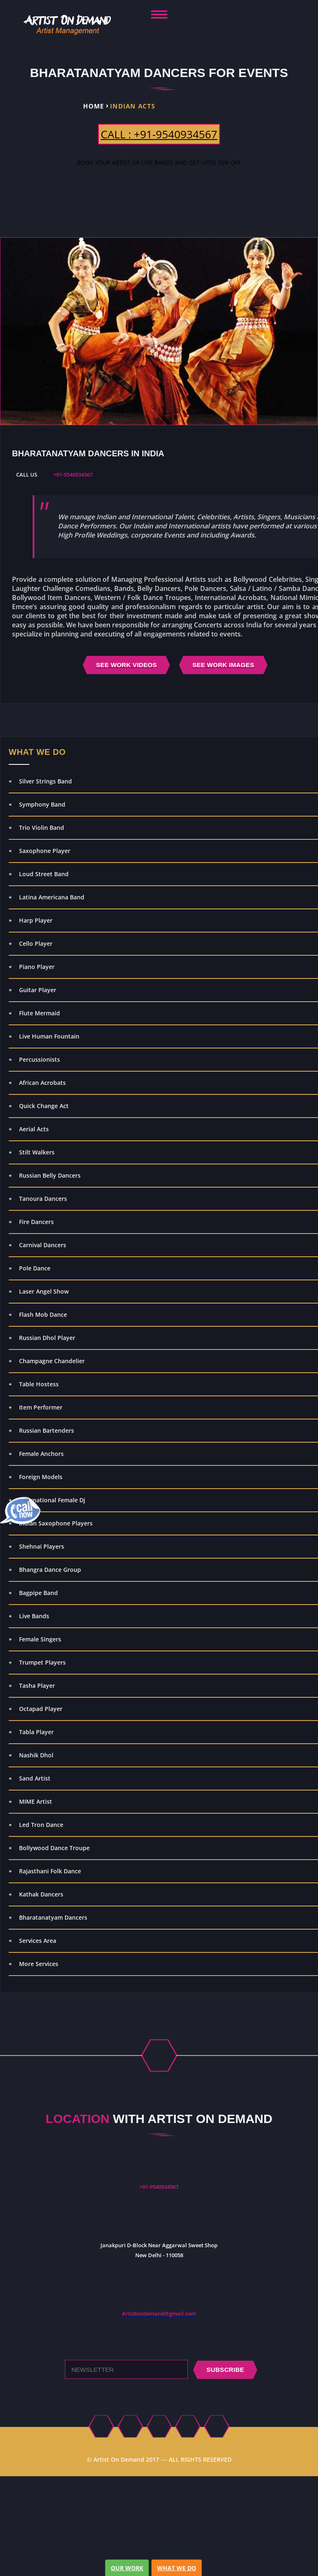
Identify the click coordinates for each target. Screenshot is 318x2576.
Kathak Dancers (41, 1894)
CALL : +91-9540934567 (159, 134)
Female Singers (40, 1639)
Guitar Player (37, 990)
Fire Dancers (36, 1222)
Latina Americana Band (51, 897)
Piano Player (37, 967)
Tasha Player (37, 1685)
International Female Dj (52, 1500)
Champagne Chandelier (52, 1361)
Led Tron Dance (41, 1825)
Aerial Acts (34, 1129)
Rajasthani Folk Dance (50, 1871)
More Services (38, 1964)
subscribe (225, 2369)
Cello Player (36, 943)
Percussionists (39, 1059)
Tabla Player (36, 1732)
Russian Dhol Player (47, 1338)
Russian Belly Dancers (50, 1175)
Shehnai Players (41, 1546)
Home (93, 106)
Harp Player (36, 920)
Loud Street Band (44, 874)
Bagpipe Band (38, 1593)
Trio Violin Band (41, 827)
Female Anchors (41, 1454)
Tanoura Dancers (43, 1198)
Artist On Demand (118, 2459)
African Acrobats (42, 1083)
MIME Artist (35, 1801)
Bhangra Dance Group (50, 1570)
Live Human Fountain (49, 1036)
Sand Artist (34, 1778)
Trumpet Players (42, 1662)
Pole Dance (34, 1268)
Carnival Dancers (42, 1245)
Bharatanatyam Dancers (53, 1917)
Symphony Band (42, 804)
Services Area (37, 1941)
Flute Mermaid (39, 1013)
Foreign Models (40, 1477)
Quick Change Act (44, 1106)
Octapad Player (40, 1709)
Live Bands (34, 1616)
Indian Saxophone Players (56, 1523)
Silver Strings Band (45, 781)
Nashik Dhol (36, 1755)
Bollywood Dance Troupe (54, 1848)
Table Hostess (39, 1384)
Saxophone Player (44, 851)
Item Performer (40, 1407)
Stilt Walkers (37, 1152)
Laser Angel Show (44, 1291)
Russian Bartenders (46, 1430)
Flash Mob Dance (43, 1314)
